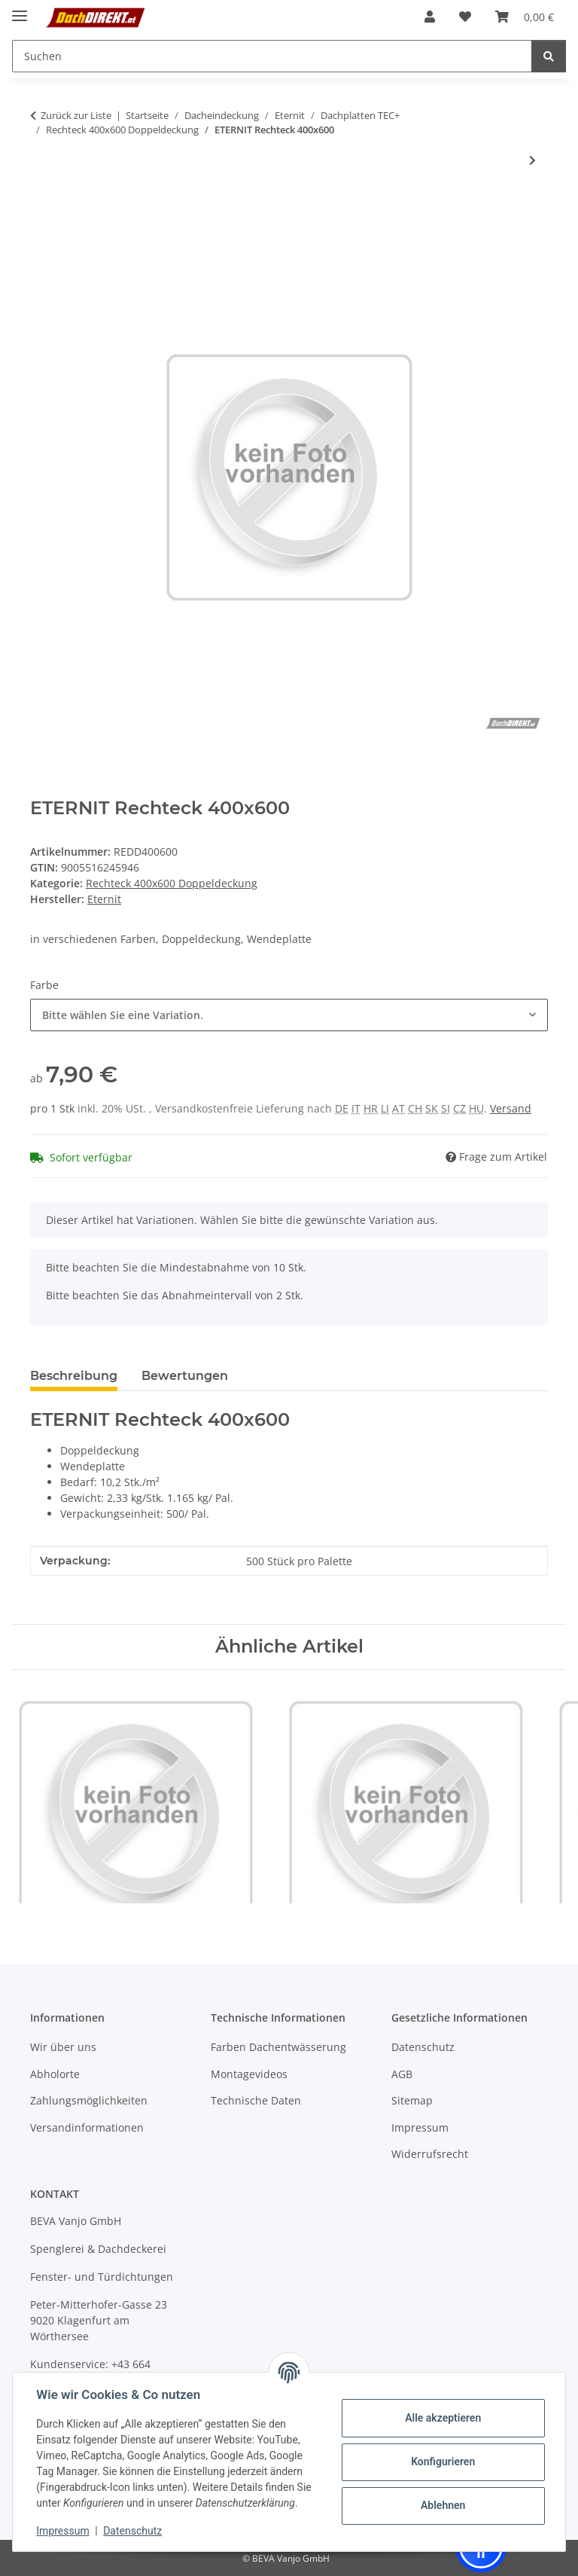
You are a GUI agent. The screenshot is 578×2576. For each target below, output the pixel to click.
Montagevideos (249, 2074)
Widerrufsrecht (429, 2154)
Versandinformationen (87, 2127)
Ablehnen (442, 2505)
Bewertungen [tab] (184, 1376)
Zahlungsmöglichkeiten (89, 2100)
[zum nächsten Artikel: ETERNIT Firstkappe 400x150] (532, 160)
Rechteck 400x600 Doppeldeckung (171, 883)
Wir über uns (63, 2047)
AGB (401, 2074)
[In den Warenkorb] (42, 209)
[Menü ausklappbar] (19, 9)
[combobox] (289, 1015)
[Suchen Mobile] (272, 56)
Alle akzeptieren (442, 2418)
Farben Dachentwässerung (278, 2047)
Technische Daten (256, 2100)
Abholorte (55, 2074)
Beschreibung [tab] (73, 1376)
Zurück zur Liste (76, 115)
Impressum (63, 2531)
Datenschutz (133, 2531)
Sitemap (412, 2100)
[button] (429, 17)
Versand (510, 1108)
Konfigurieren (442, 2461)
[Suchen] (548, 56)
